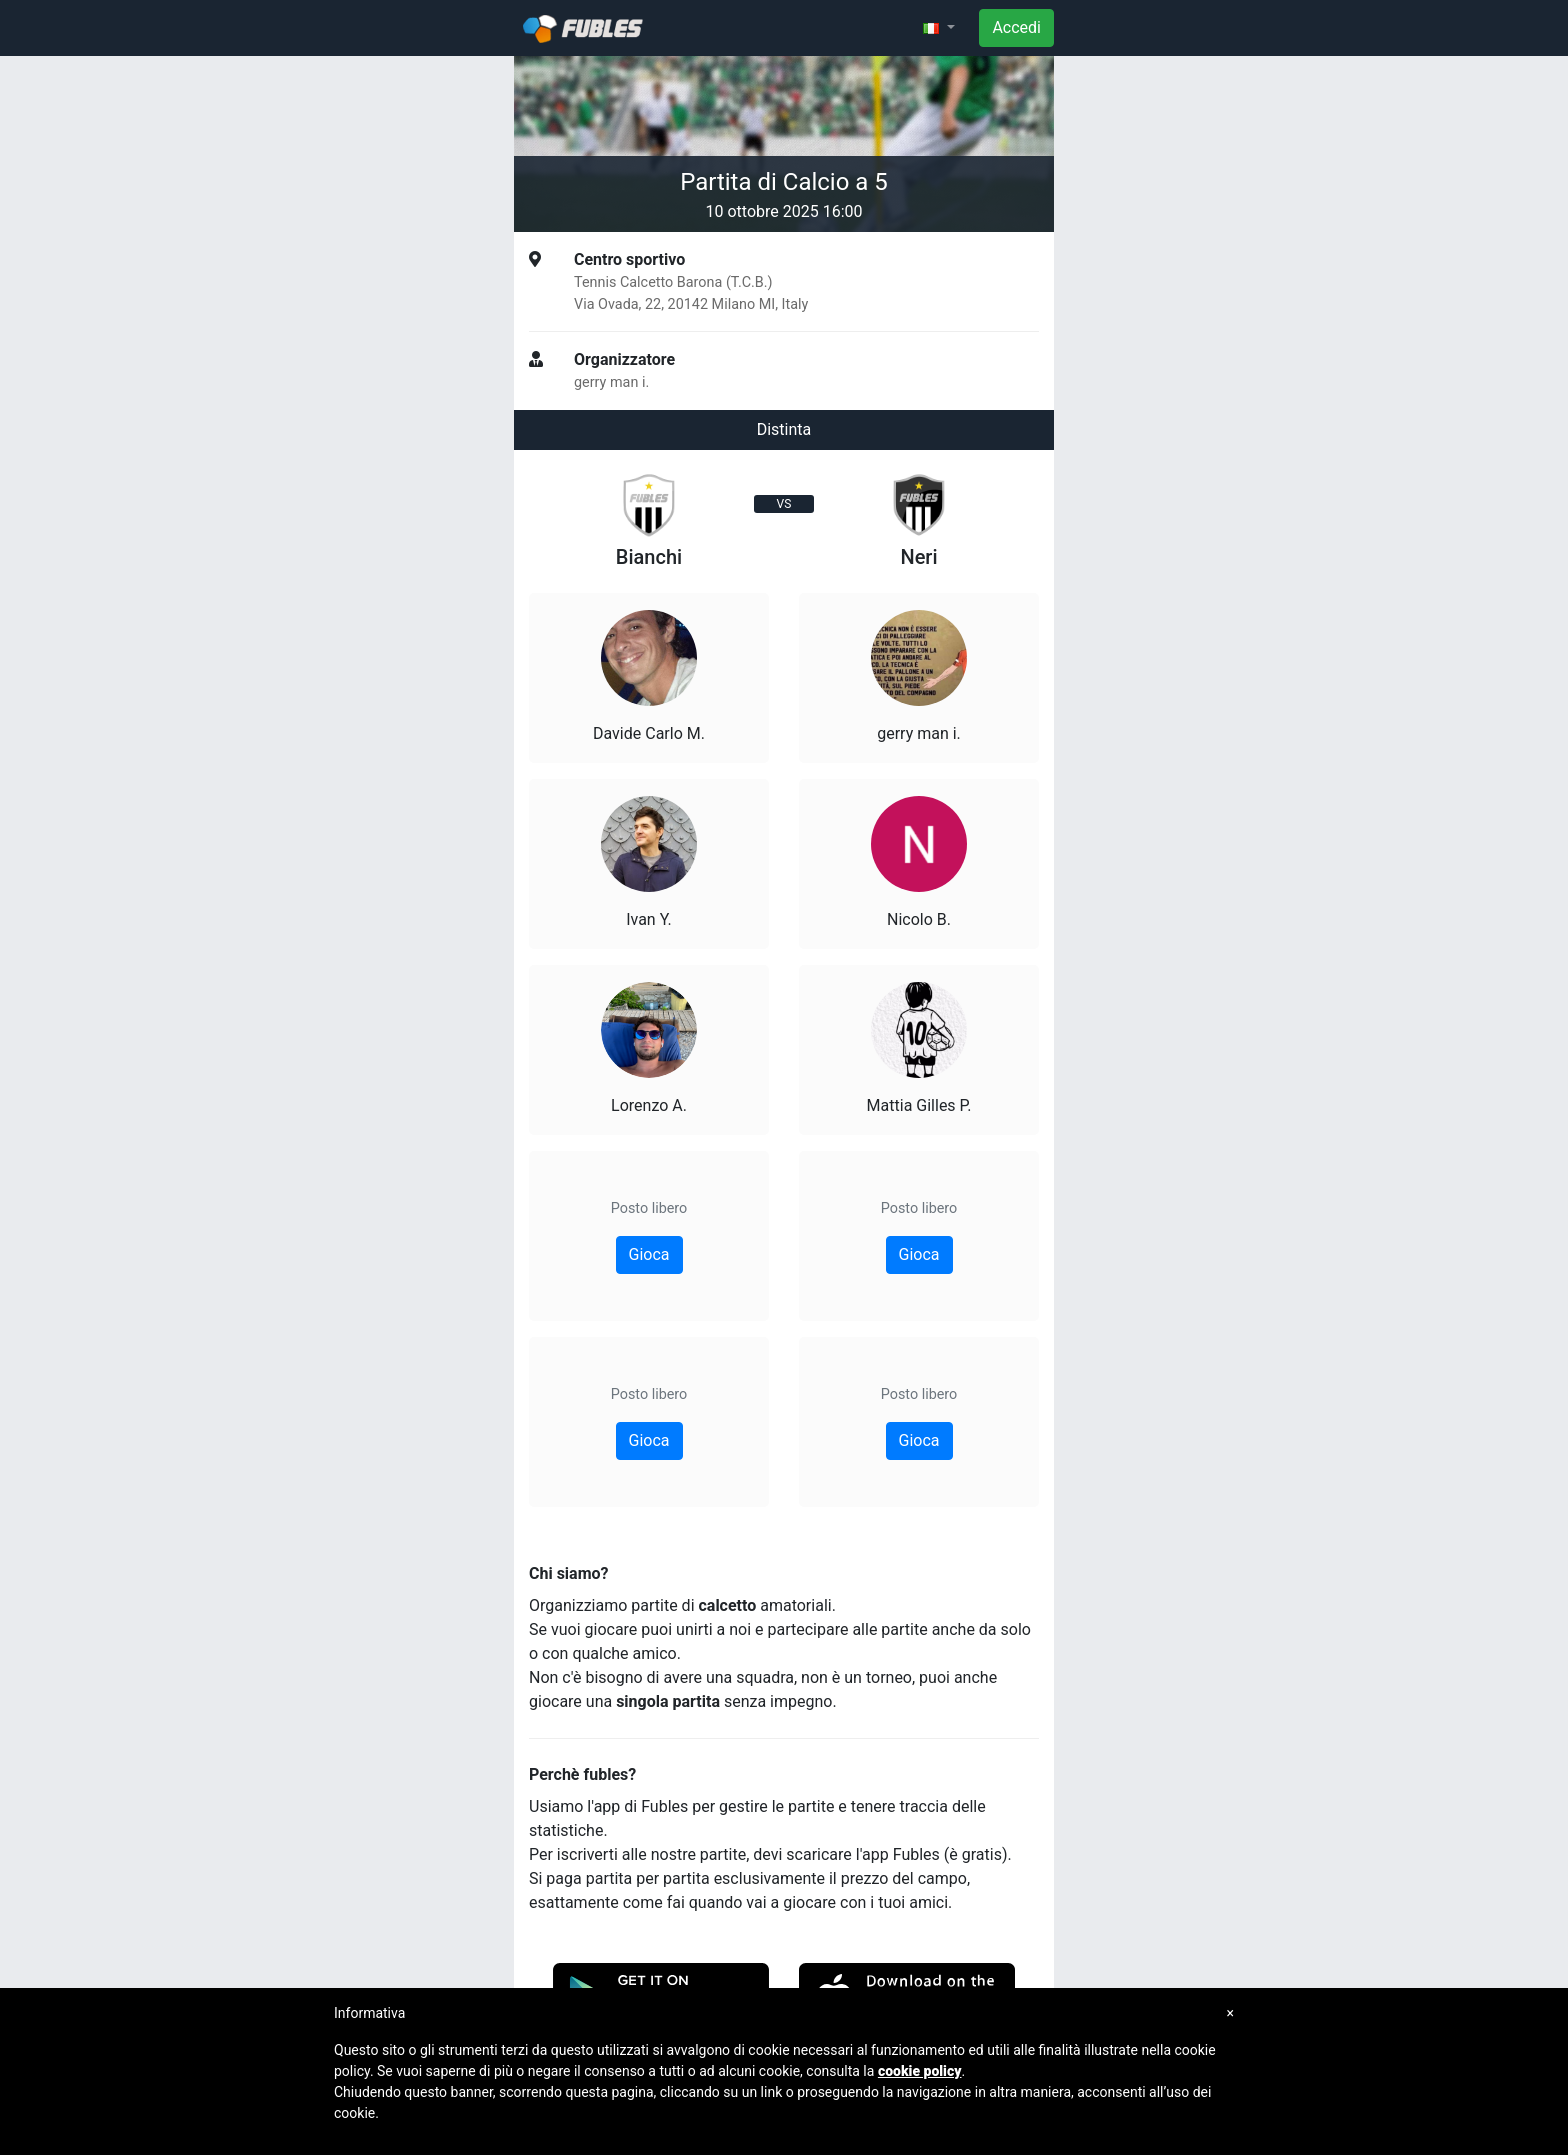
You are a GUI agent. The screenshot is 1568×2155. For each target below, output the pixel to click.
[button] (939, 28)
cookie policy (920, 2071)
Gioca (649, 1254)
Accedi (1016, 27)
